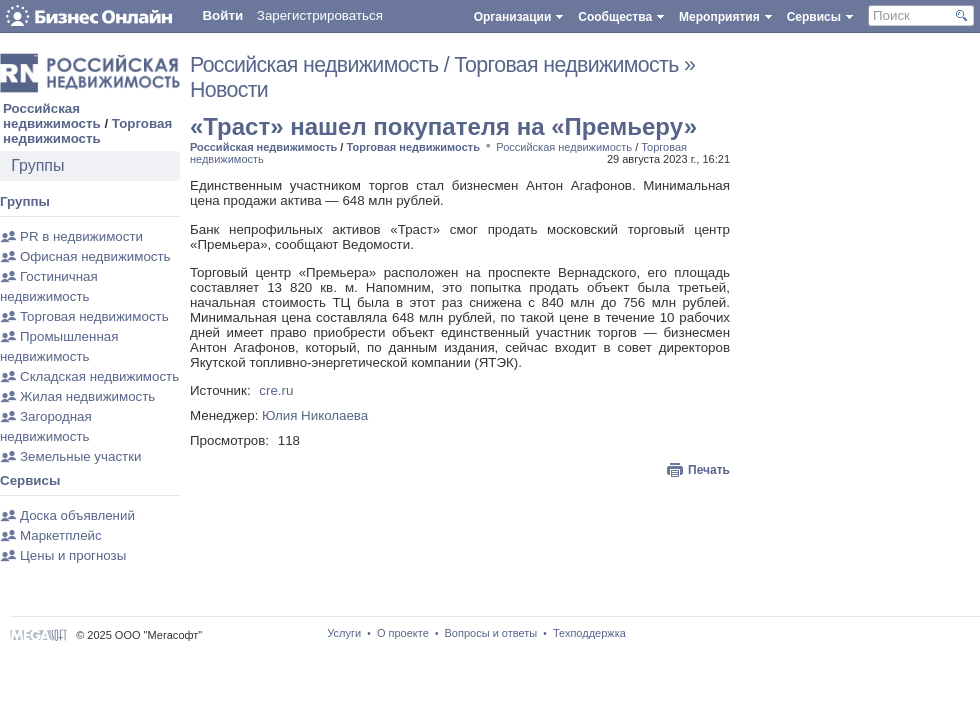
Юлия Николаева (315, 415)
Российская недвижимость (52, 116)
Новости (229, 90)
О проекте (403, 633)
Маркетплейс (61, 535)
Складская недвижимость (99, 376)
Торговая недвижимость (87, 131)
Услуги (344, 633)
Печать (709, 470)
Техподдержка (589, 633)
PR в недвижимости (81, 236)
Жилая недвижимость (87, 396)
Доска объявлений (77, 515)
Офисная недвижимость (95, 256)
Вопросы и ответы (491, 633)
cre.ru (276, 390)
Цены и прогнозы (73, 555)
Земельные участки (80, 456)
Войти (222, 15)
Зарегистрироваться (320, 15)
